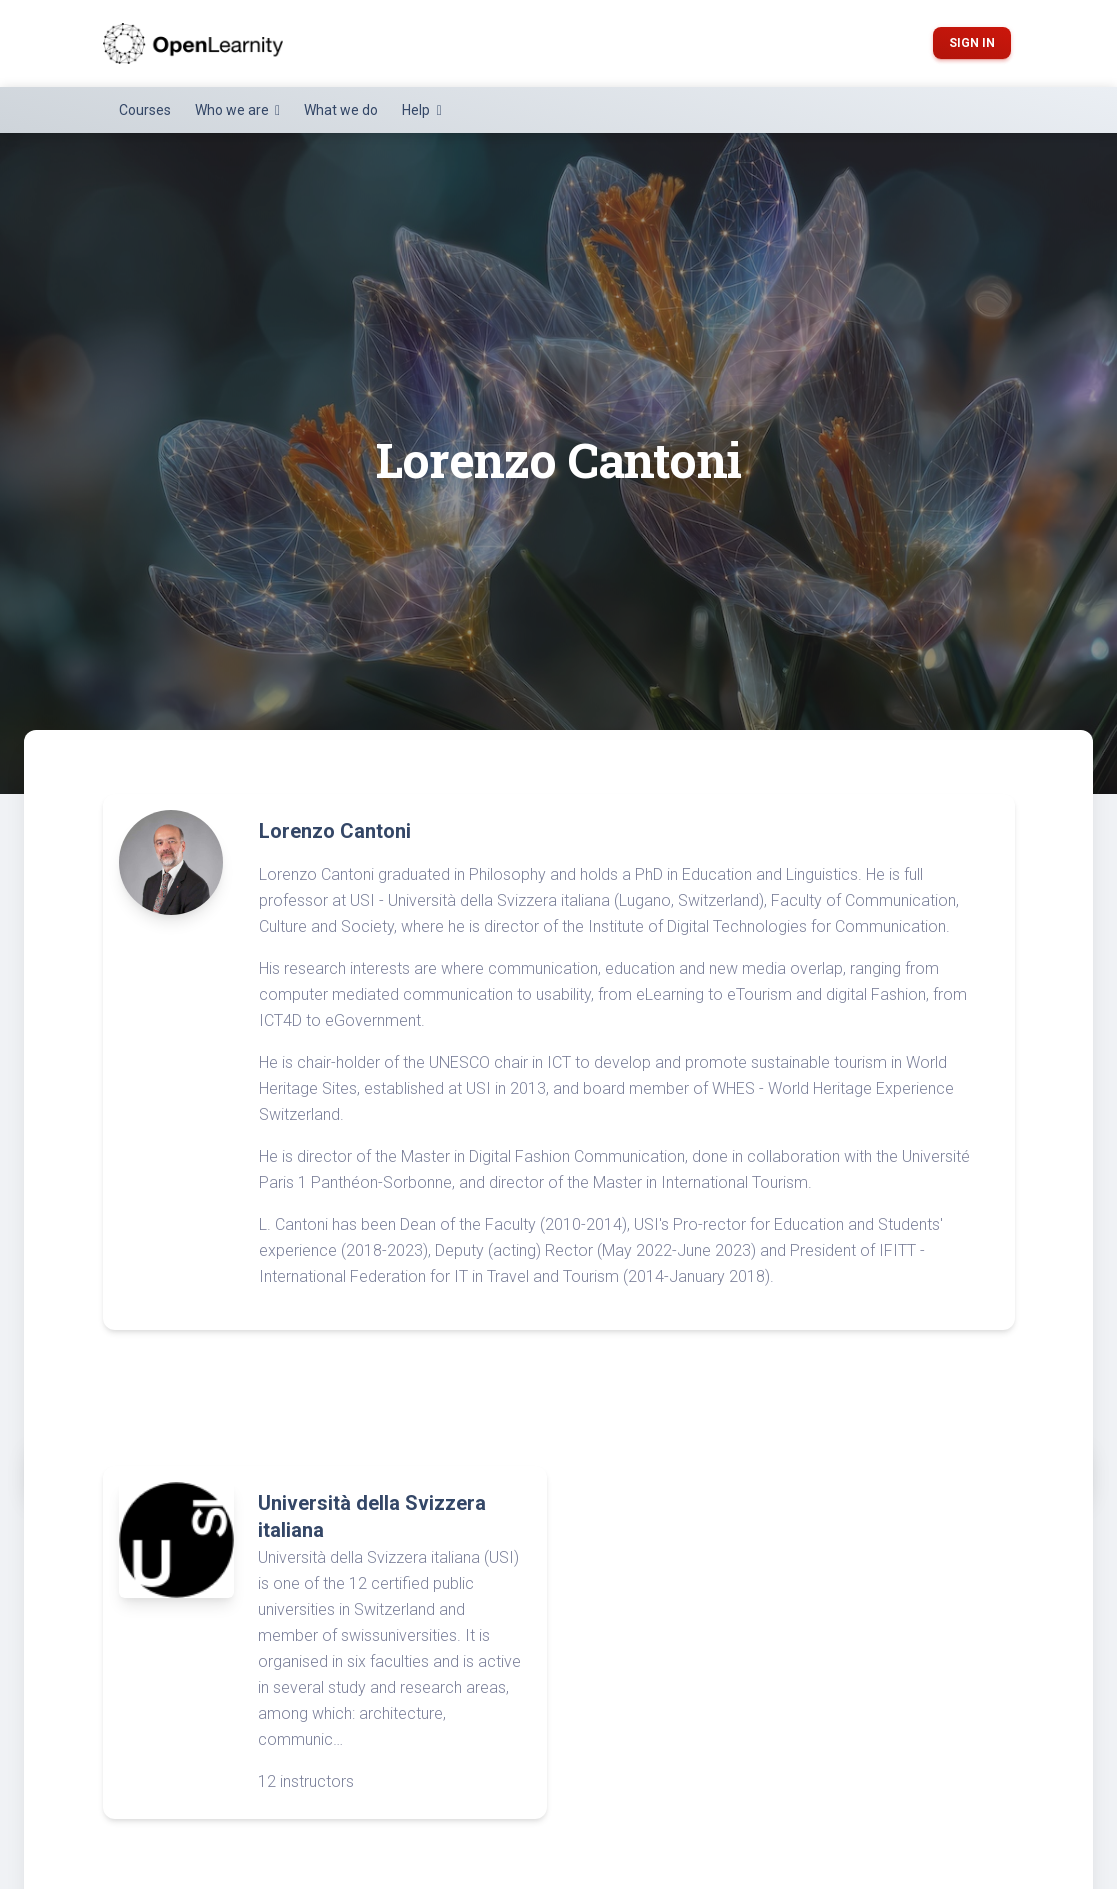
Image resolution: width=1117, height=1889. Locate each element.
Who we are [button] (233, 110)
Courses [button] (145, 110)
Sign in (972, 43)
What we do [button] (341, 110)
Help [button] (417, 110)
